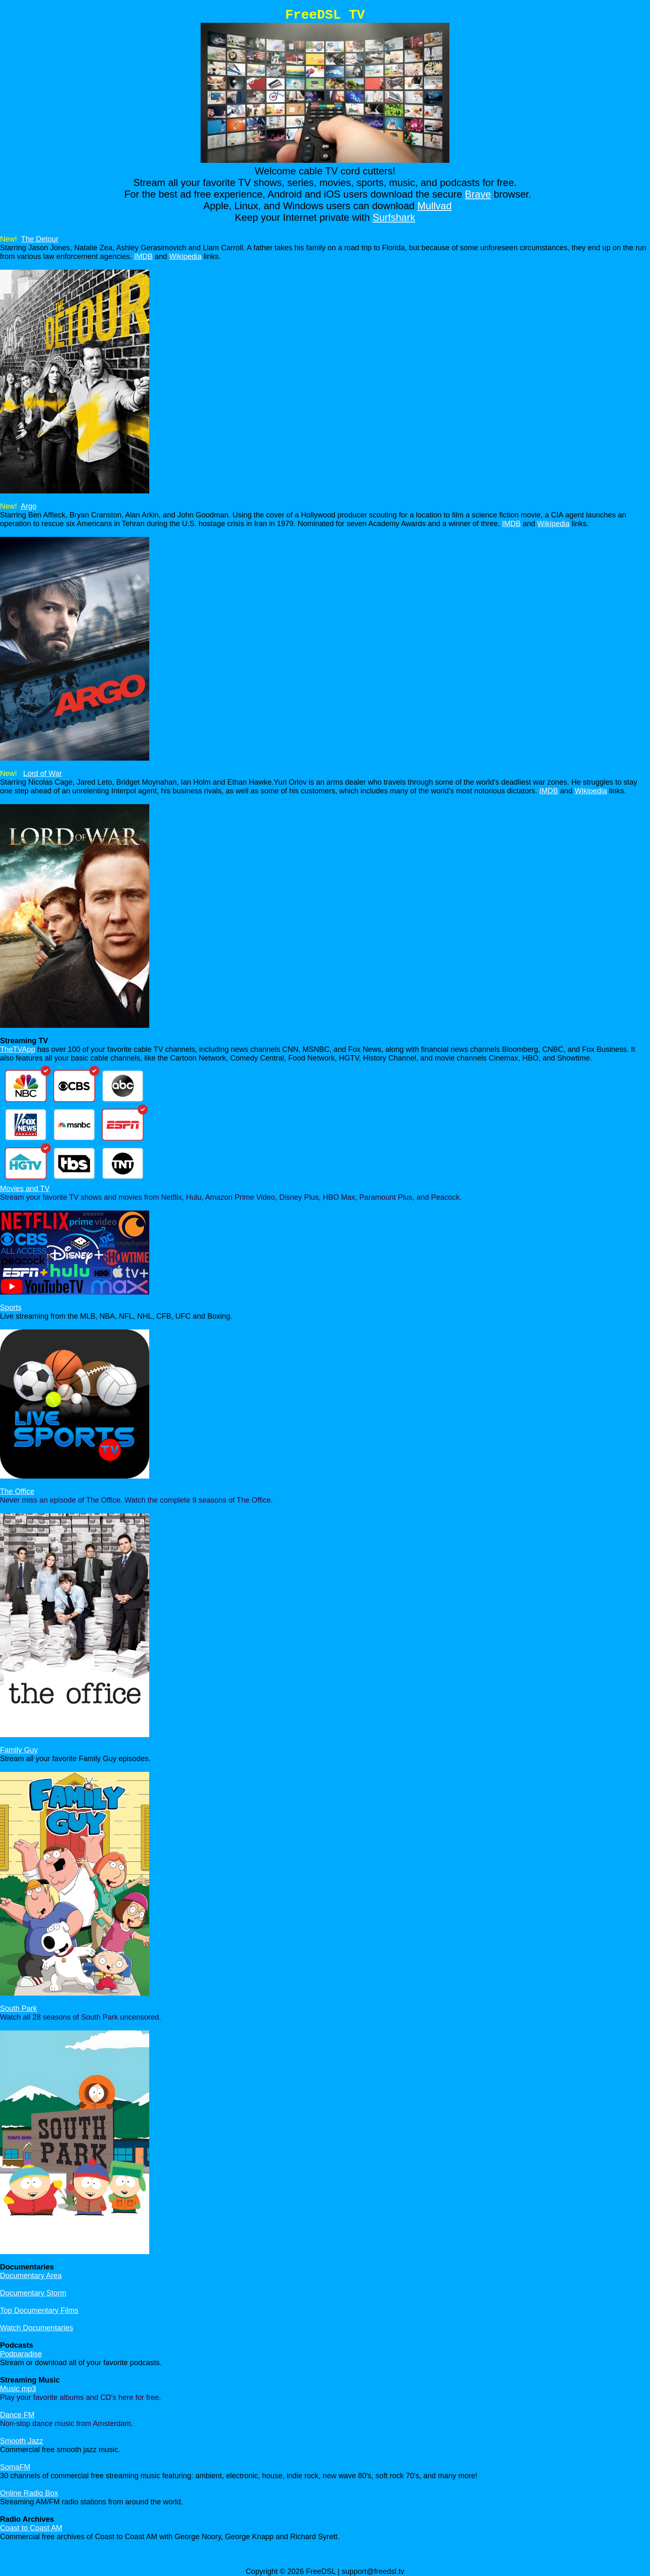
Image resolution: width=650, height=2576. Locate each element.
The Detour (39, 239)
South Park (18, 2008)
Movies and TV (25, 1188)
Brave (478, 194)
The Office (17, 1491)
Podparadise (21, 2354)
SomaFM (15, 2467)
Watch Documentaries (36, 2328)
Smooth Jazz (21, 2441)
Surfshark (394, 217)
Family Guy (19, 1750)
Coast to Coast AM (31, 2528)
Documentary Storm (33, 2293)
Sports (11, 1307)
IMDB (143, 256)
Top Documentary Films (39, 2310)
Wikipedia (185, 256)
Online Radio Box (29, 2493)
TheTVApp (17, 1049)
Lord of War (42, 773)
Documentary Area (31, 2276)
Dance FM (17, 2415)
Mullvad (434, 205)
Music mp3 (18, 2389)
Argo (28, 506)
